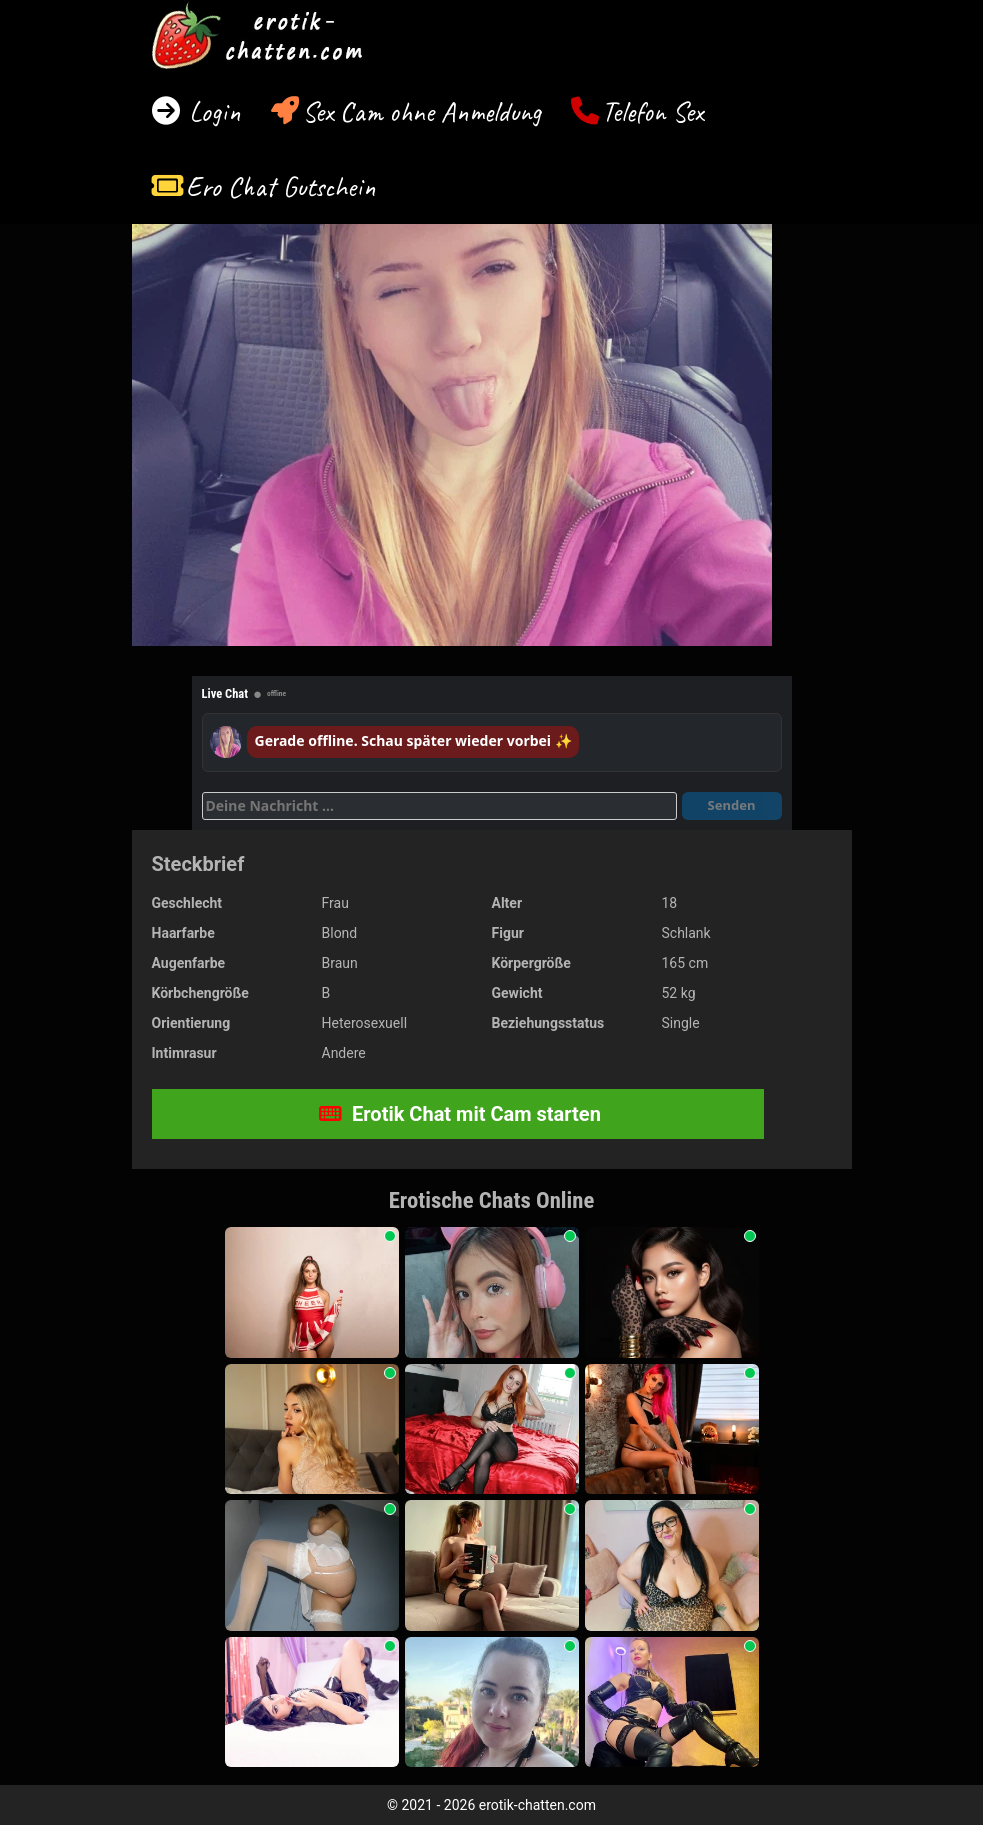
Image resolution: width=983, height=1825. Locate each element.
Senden (732, 805)
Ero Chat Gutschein (281, 186)
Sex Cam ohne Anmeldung (421, 111)
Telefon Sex (652, 111)
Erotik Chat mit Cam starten (460, 1114)
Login (211, 111)
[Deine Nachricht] (439, 806)
